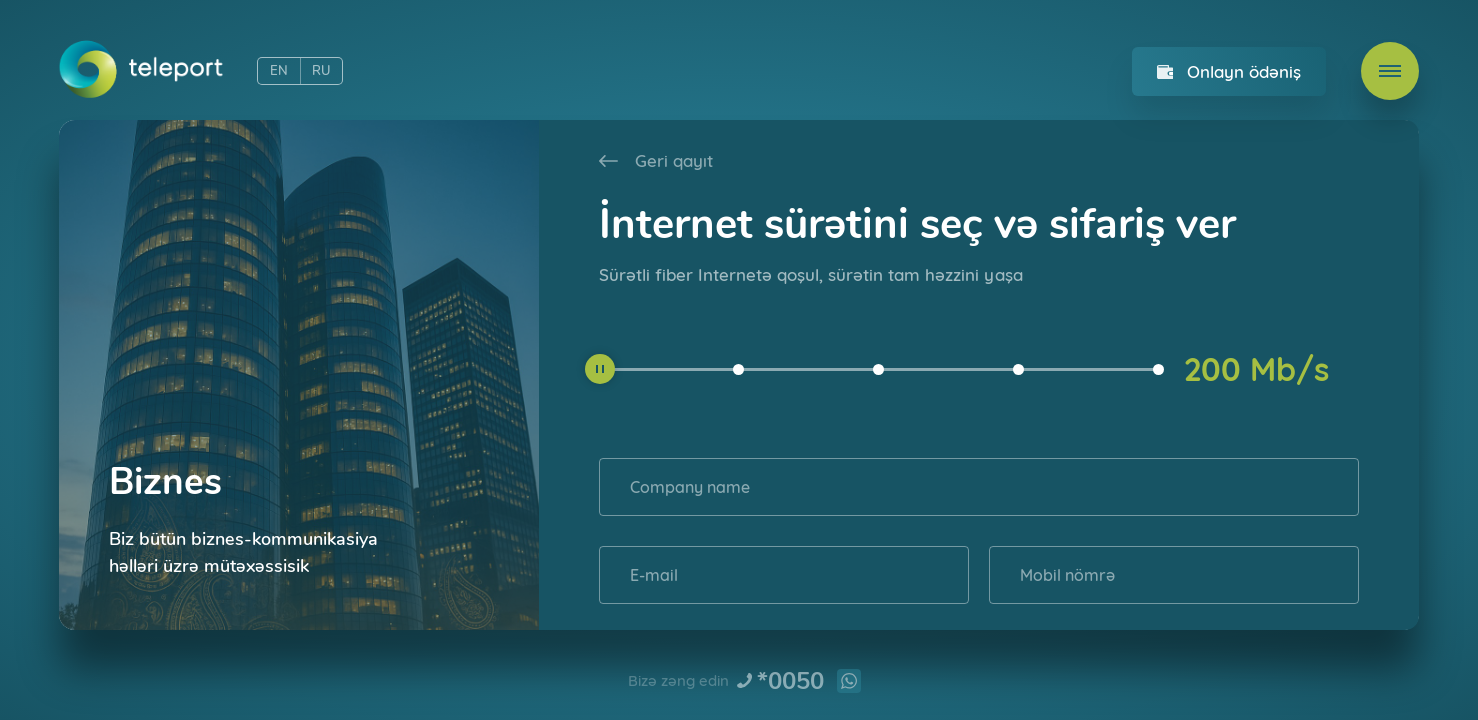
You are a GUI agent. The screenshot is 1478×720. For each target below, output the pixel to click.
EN (279, 71)
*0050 (790, 681)
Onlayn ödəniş (1244, 71)
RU (321, 71)
